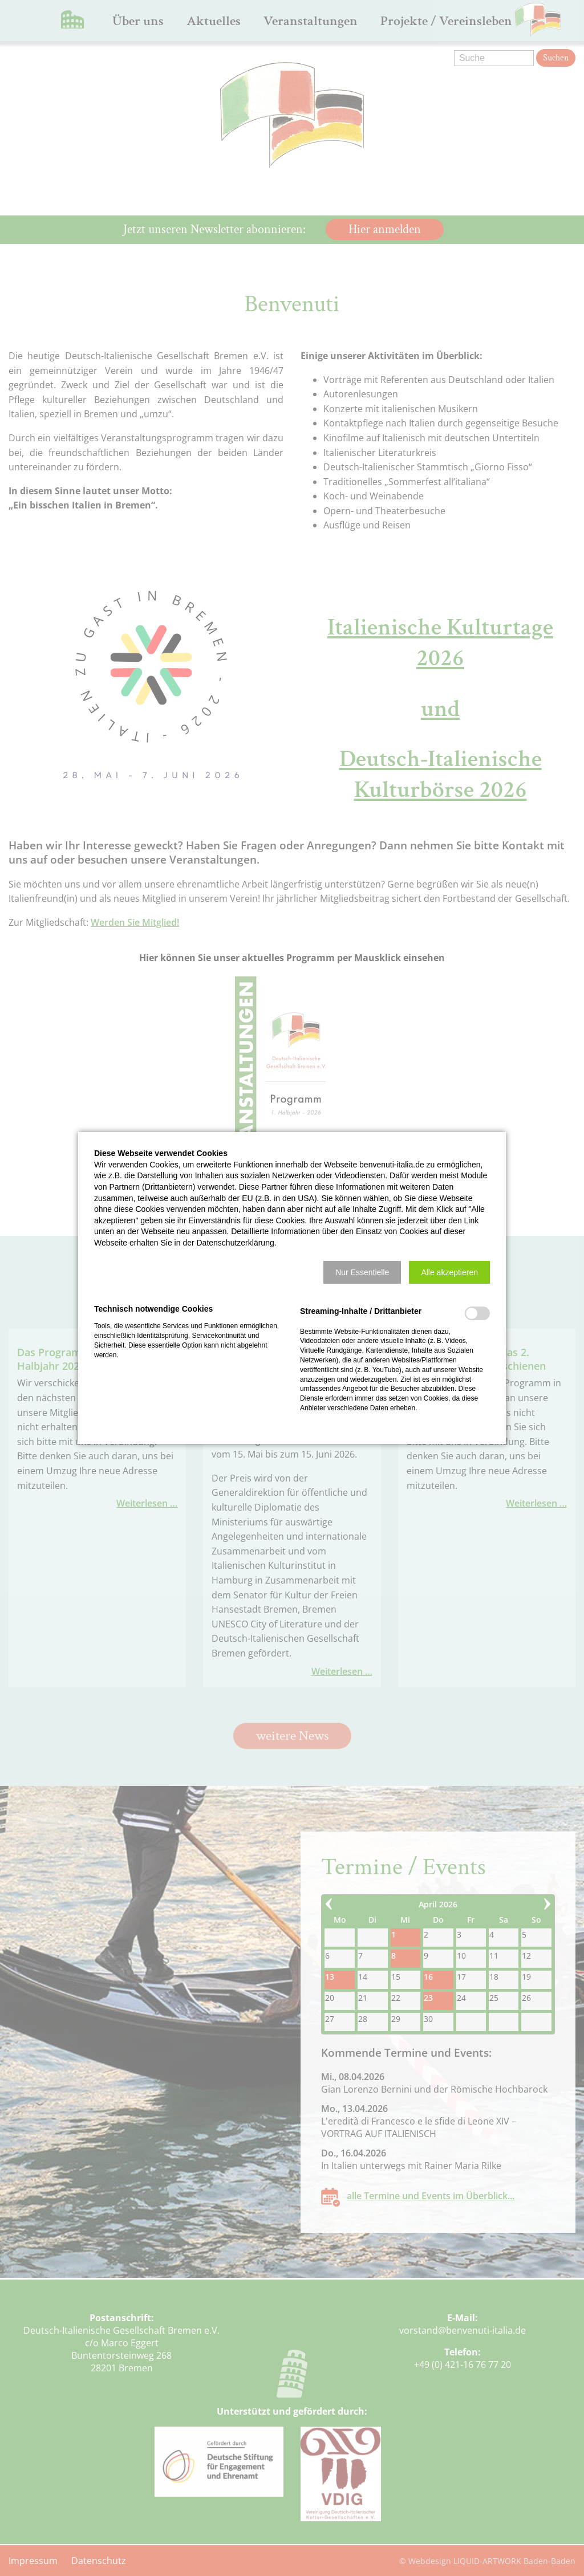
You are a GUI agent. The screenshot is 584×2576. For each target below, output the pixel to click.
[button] (362, 1272)
